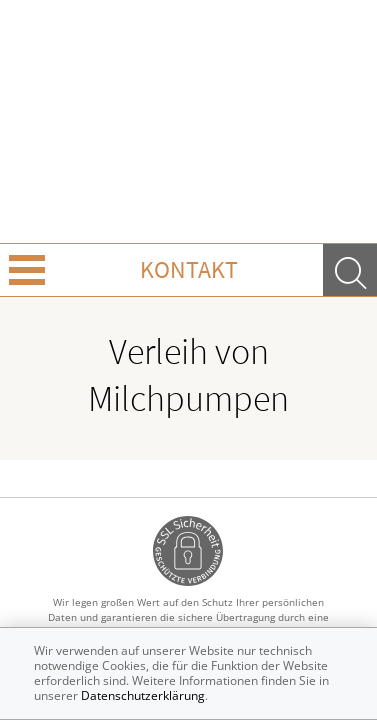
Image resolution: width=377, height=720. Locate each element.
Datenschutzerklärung (143, 695)
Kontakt (189, 269)
